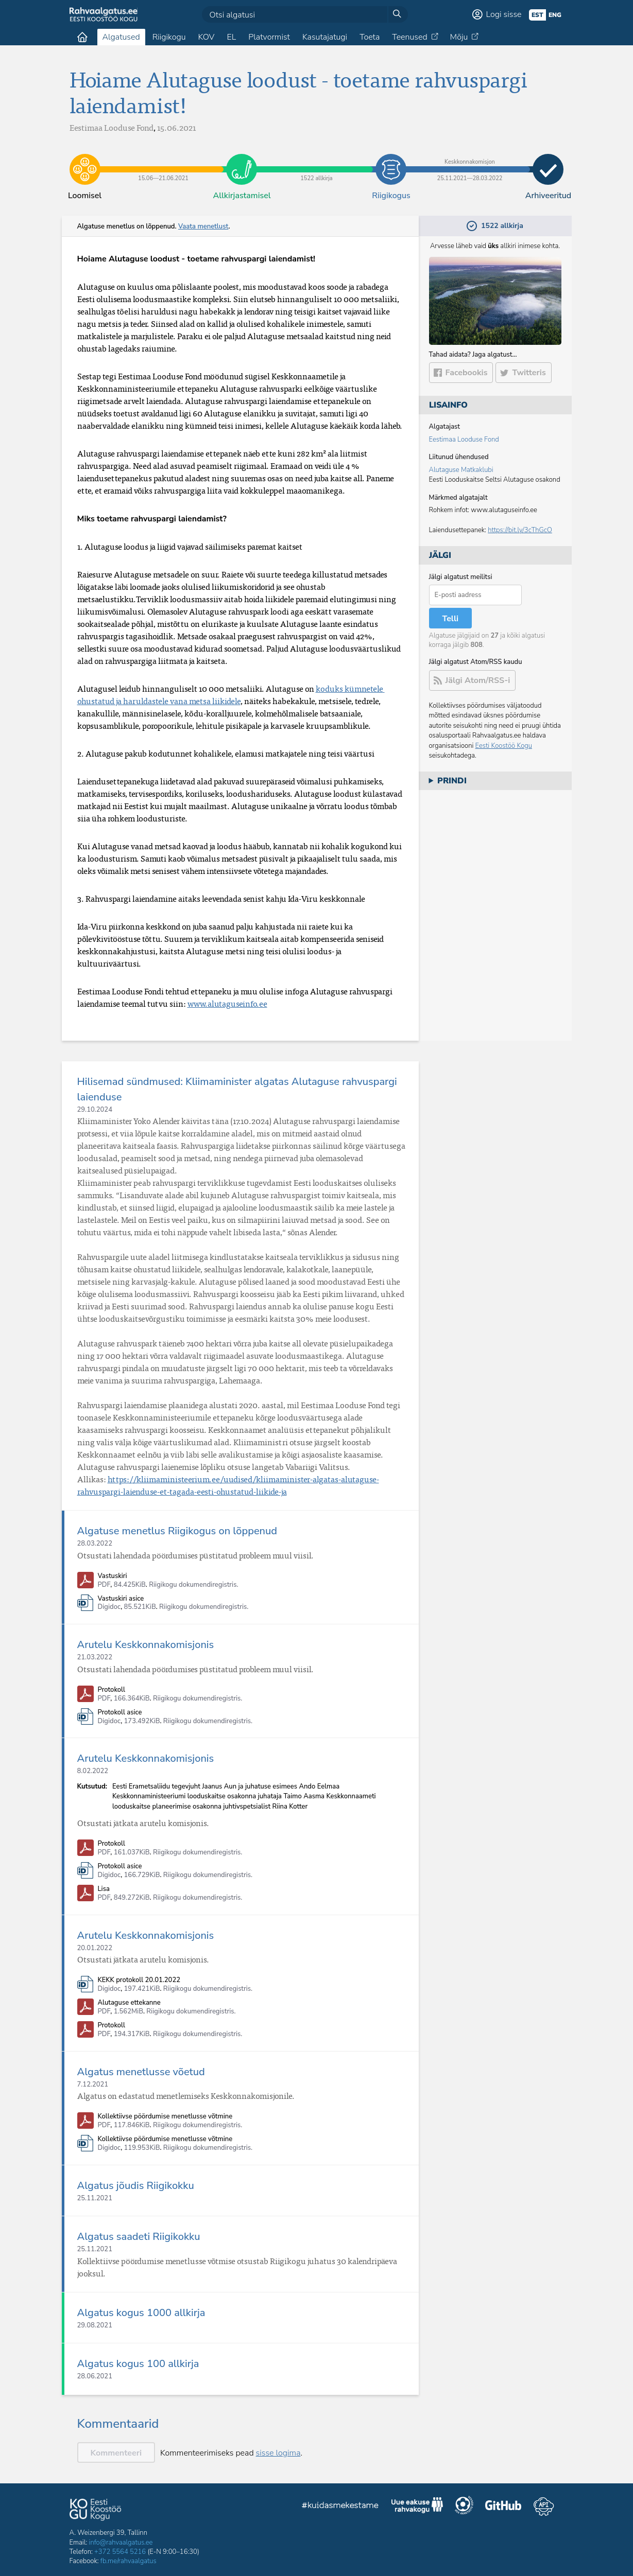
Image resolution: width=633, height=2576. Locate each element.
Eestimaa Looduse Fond (464, 439)
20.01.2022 (94, 1948)
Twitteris (528, 372)
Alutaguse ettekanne (129, 2003)
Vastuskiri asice (121, 1598)
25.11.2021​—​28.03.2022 (469, 162)
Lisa (104, 1889)
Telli (450, 618)
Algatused (121, 37)
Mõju (459, 37)
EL (231, 37)
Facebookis (467, 372)
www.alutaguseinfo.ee (227, 1003)
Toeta (370, 37)
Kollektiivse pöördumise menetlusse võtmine (165, 2116)
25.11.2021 (94, 2198)
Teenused (409, 37)
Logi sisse (504, 14)
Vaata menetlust (203, 226)
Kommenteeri (116, 2453)
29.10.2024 (94, 1109)
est (537, 15)
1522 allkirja (316, 162)
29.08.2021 (94, 2325)
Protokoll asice (120, 1712)
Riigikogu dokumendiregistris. (193, 1584)
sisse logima (278, 2453)
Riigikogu (169, 37)
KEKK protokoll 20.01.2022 (139, 1980)
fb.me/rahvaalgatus (128, 2561)
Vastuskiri (112, 1576)
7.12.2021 (93, 2084)
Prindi (452, 780)
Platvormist (269, 37)
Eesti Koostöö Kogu (503, 745)
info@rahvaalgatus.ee (121, 2542)
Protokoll (111, 1690)
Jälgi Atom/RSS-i (478, 680)
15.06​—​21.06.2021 (163, 162)
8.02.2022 (93, 1771)
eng (555, 15)
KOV (206, 37)
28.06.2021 (94, 2376)
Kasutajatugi (324, 37)
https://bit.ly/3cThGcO (520, 530)
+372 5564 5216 (120, 2551)
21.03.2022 (94, 1657)
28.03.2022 (94, 1543)
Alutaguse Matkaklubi (461, 470)
